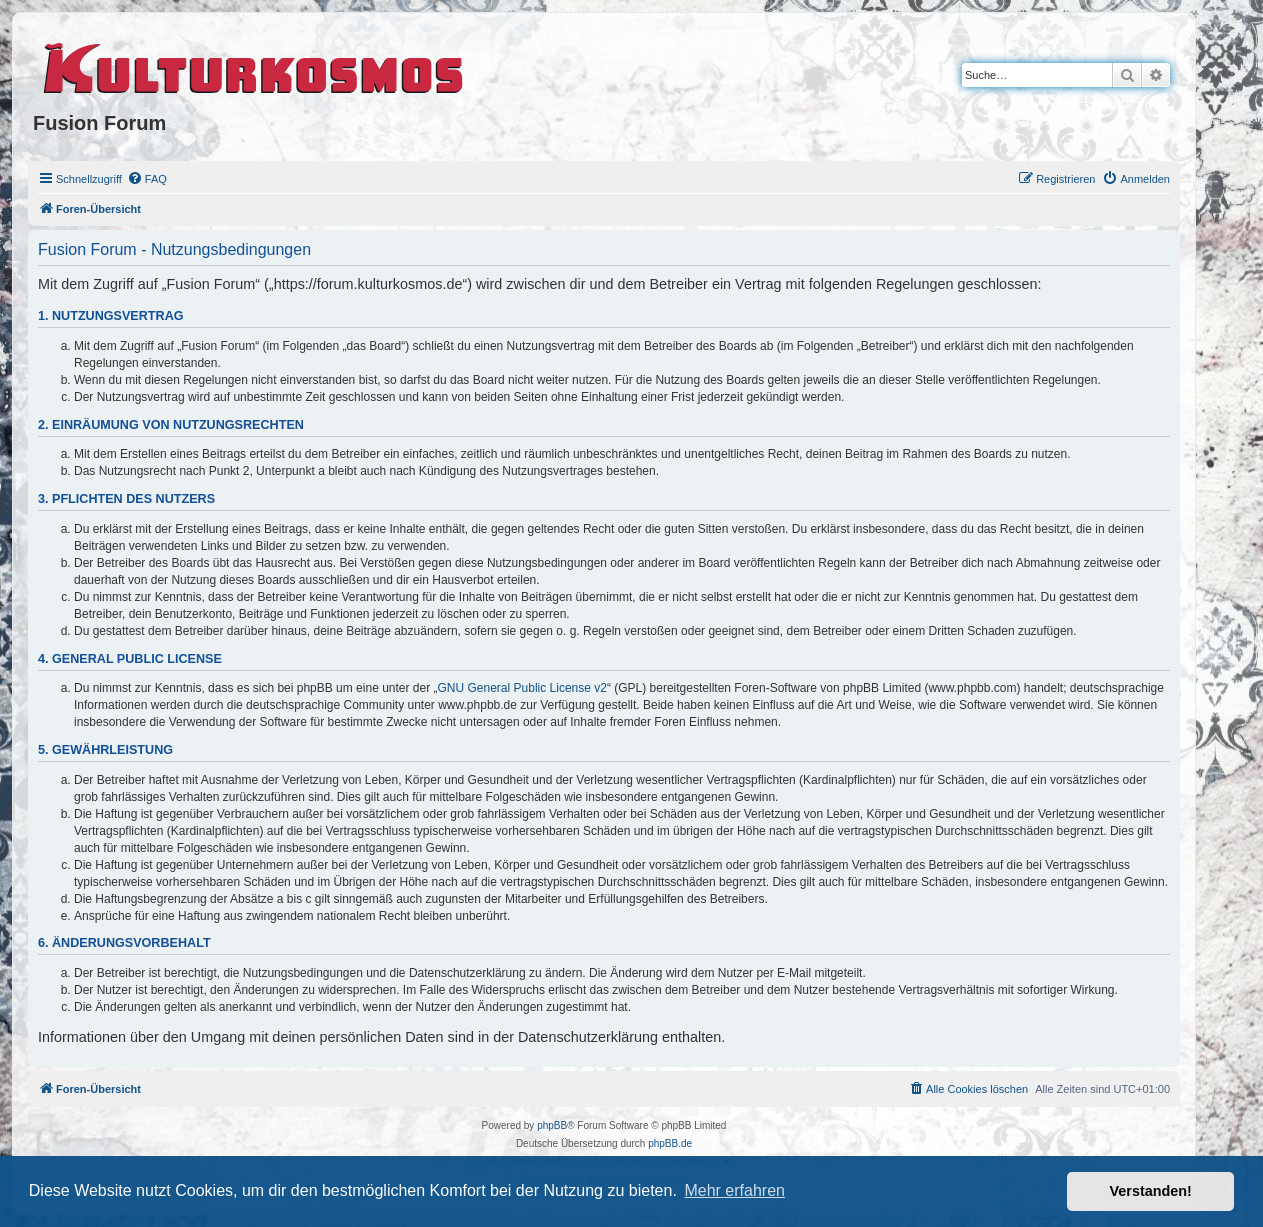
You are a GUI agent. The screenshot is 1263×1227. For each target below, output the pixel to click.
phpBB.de (670, 1143)
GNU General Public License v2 (522, 688)
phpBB (552, 1125)
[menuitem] (147, 179)
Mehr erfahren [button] (734, 1190)
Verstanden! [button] (1151, 1191)
